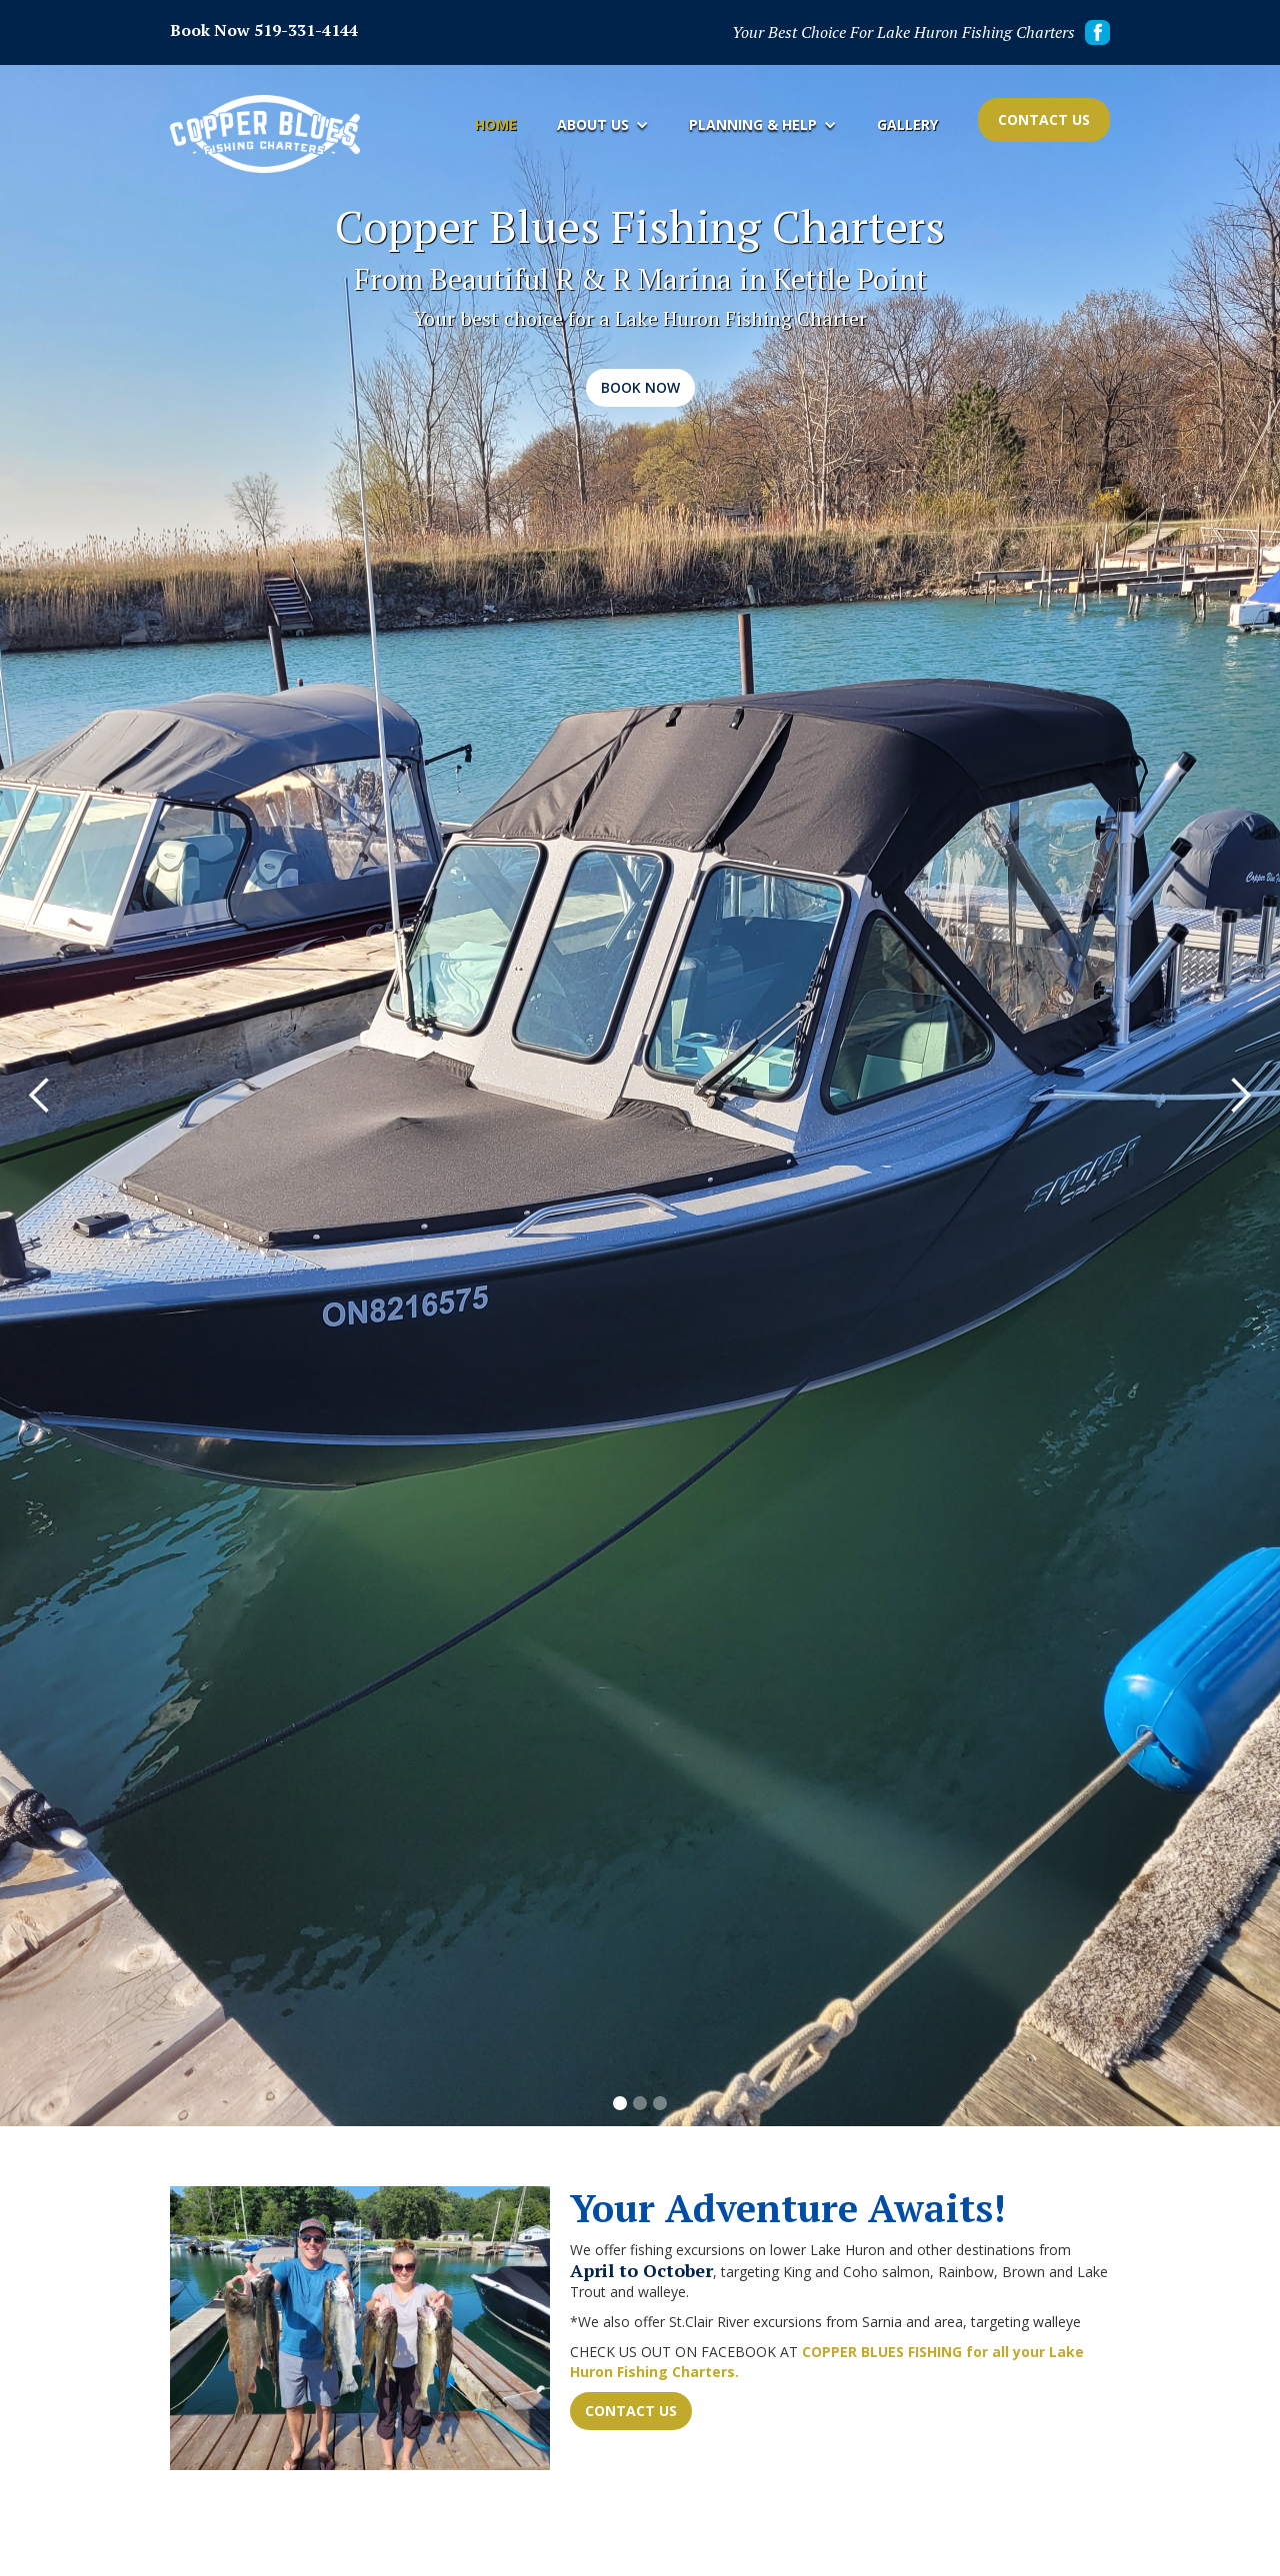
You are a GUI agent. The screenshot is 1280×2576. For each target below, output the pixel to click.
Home (496, 124)
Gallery (907, 124)
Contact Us (1044, 119)
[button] (603, 125)
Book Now (640, 387)
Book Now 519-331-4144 (264, 30)
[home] (265, 134)
